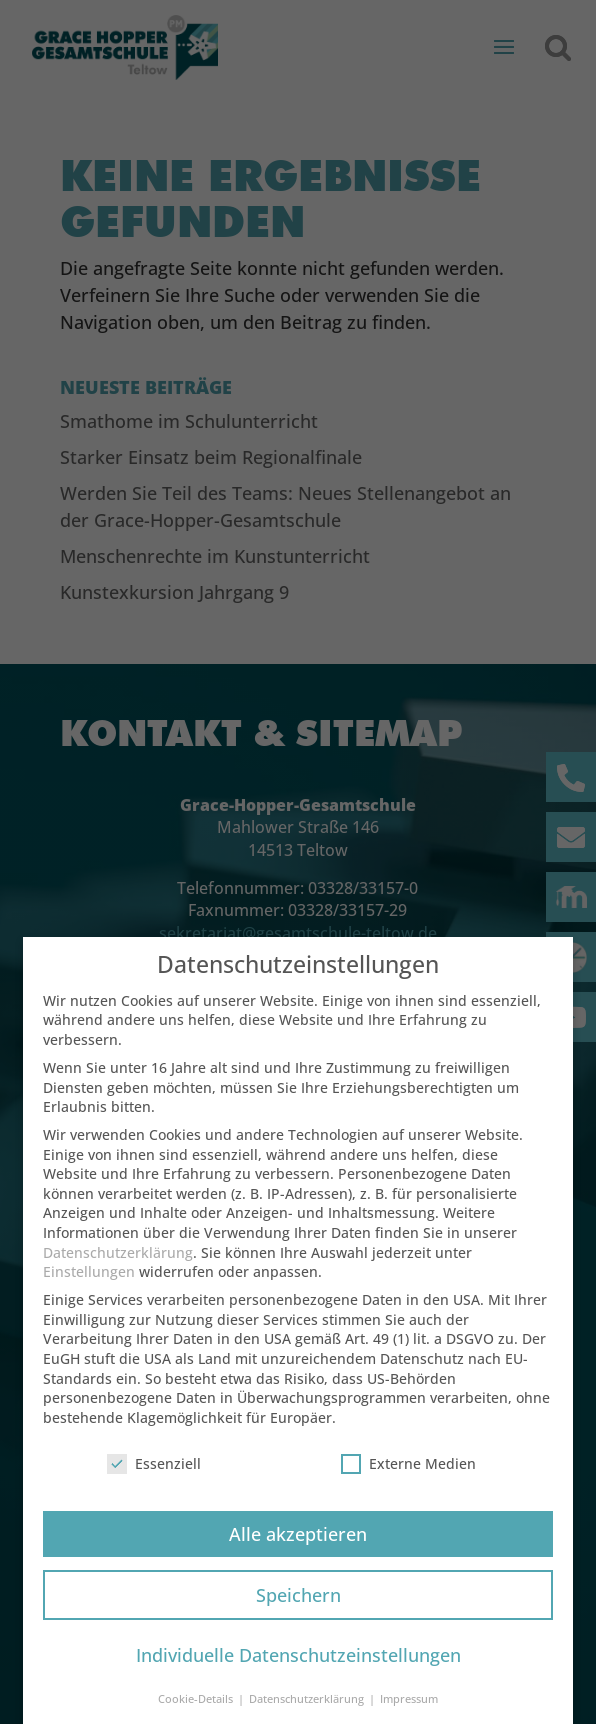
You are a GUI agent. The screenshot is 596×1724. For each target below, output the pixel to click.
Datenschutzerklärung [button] (308, 1710)
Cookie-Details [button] (197, 1710)
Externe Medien (408, 1473)
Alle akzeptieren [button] (298, 1544)
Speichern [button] (298, 1605)
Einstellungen (89, 1282)
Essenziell (154, 1473)
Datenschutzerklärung (118, 1262)
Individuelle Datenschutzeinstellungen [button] (298, 1666)
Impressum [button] (409, 1710)
